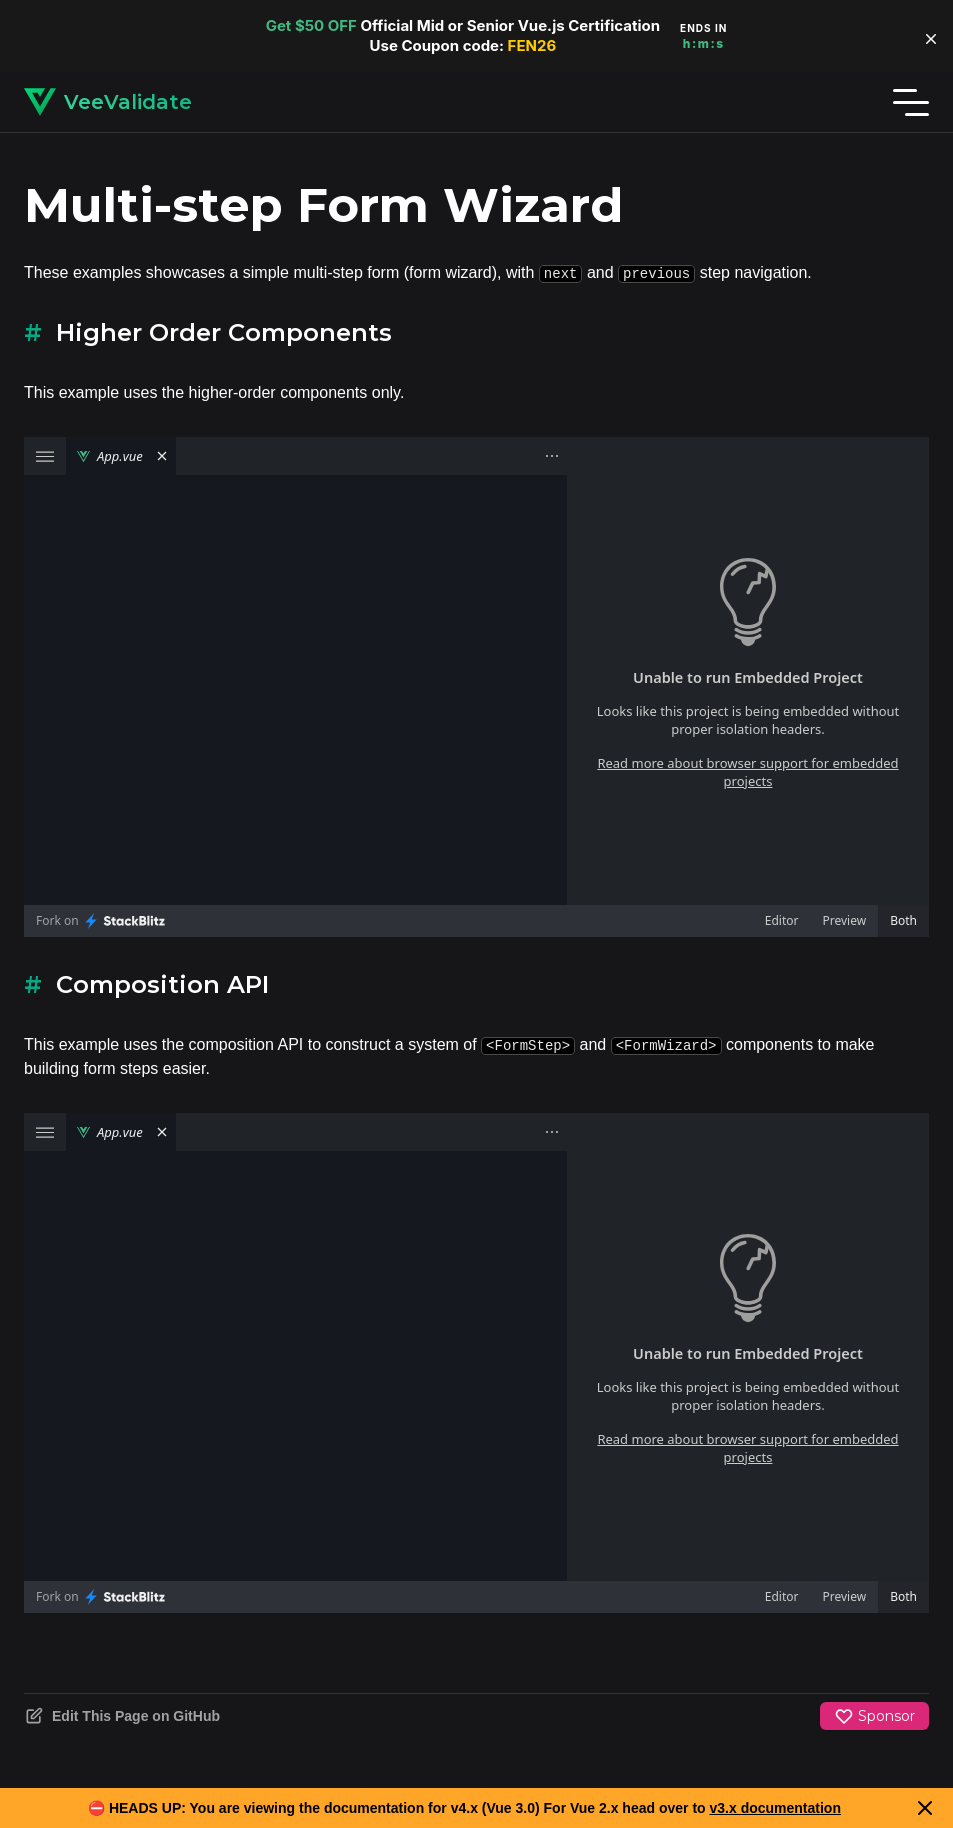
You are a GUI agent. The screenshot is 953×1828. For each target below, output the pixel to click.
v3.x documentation (775, 1808)
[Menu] (911, 102)
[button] (931, 39)
